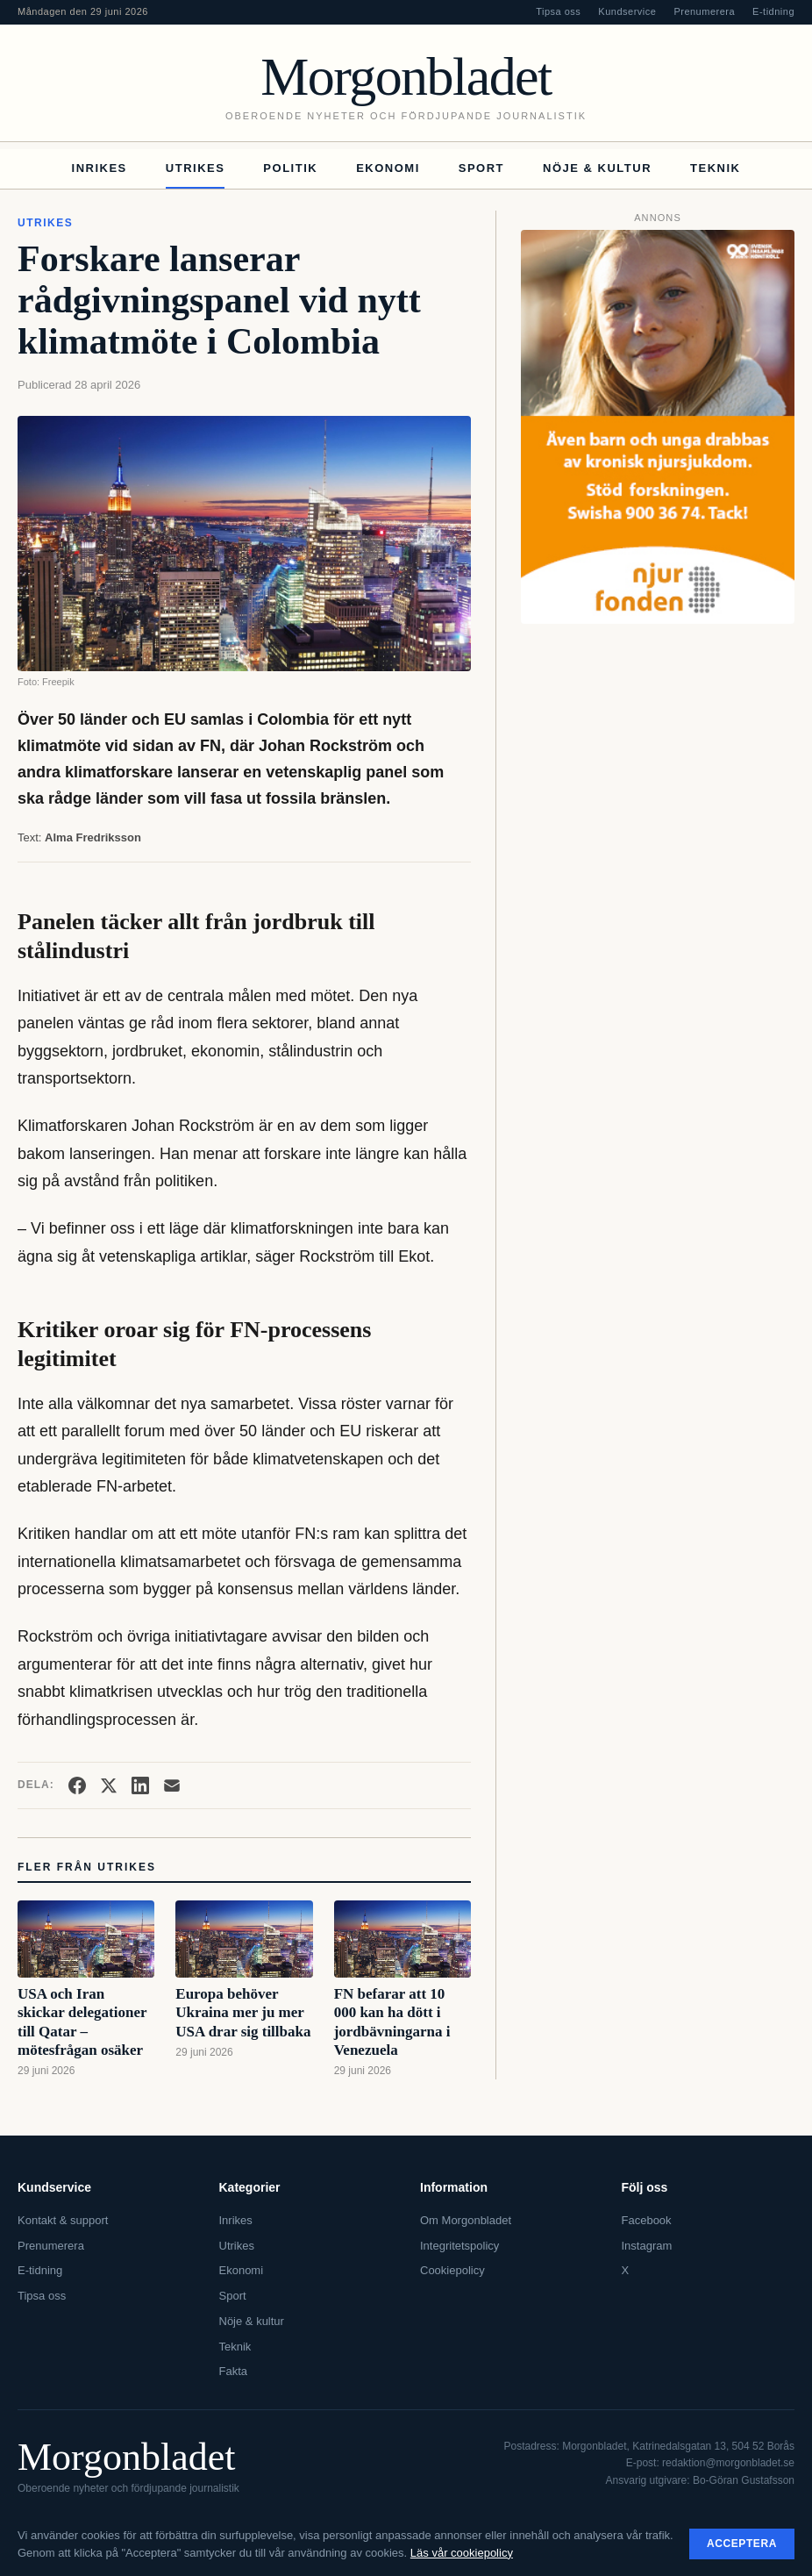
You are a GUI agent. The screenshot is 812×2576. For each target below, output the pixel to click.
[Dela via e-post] (172, 1785)
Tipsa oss (558, 11)
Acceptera (742, 2543)
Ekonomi (388, 168)
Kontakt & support (63, 2220)
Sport (481, 168)
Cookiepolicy (452, 2270)
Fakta (233, 2371)
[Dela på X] (109, 1785)
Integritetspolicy (459, 2245)
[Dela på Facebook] (77, 1785)
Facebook (647, 2220)
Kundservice (627, 11)
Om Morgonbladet (465, 2220)
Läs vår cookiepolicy (461, 2552)
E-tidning (773, 11)
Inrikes (99, 168)
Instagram (647, 2245)
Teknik (715, 168)
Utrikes (195, 168)
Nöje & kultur (597, 168)
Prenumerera (704, 11)
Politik (290, 168)
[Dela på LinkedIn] (140, 1785)
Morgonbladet (406, 76)
